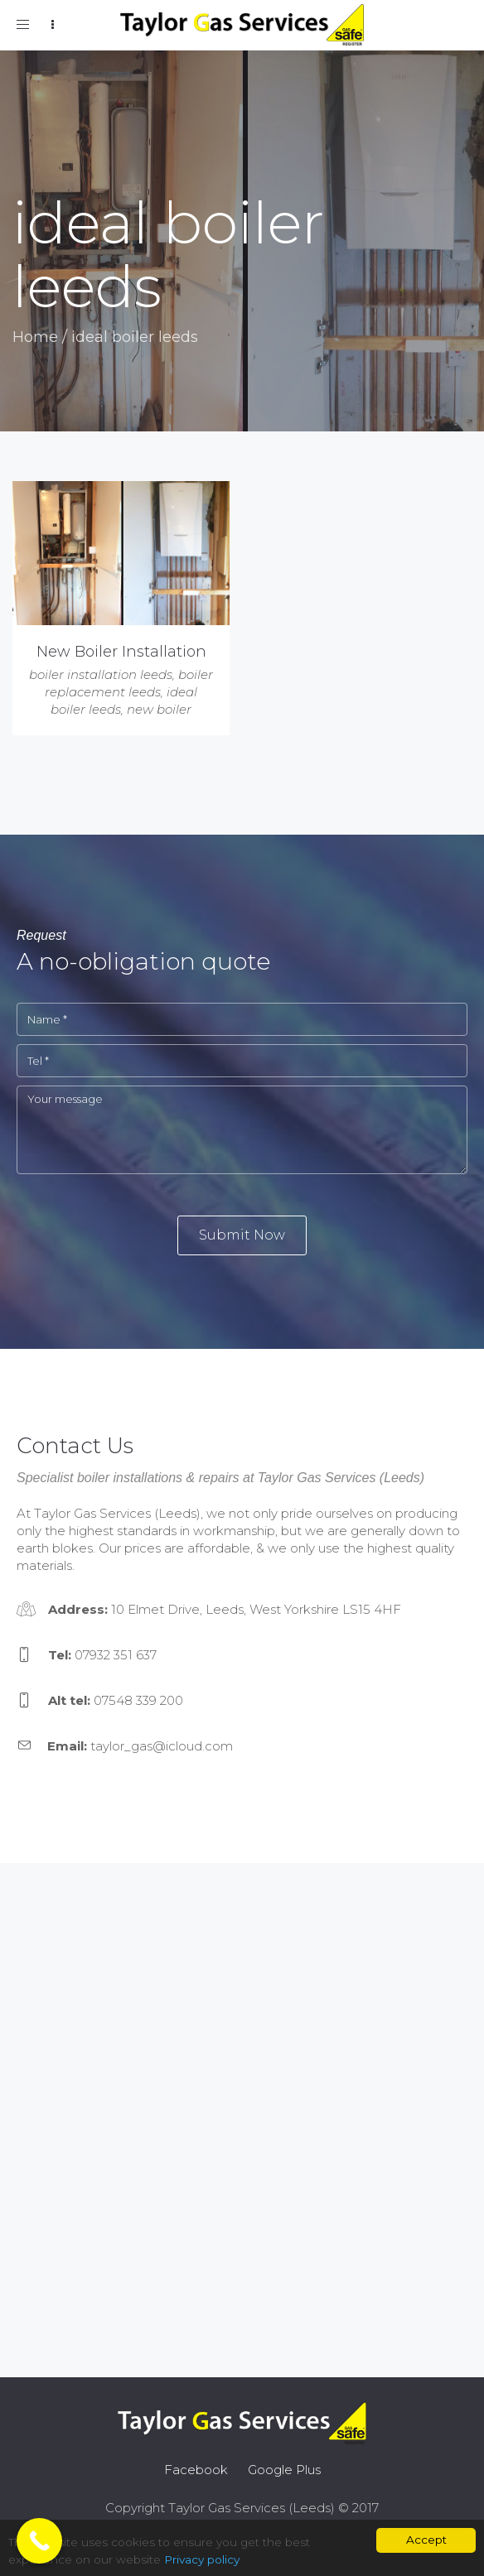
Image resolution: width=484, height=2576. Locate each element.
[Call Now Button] (39, 2541)
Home (35, 337)
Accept (426, 2539)
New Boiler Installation (121, 652)
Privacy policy (202, 2559)
